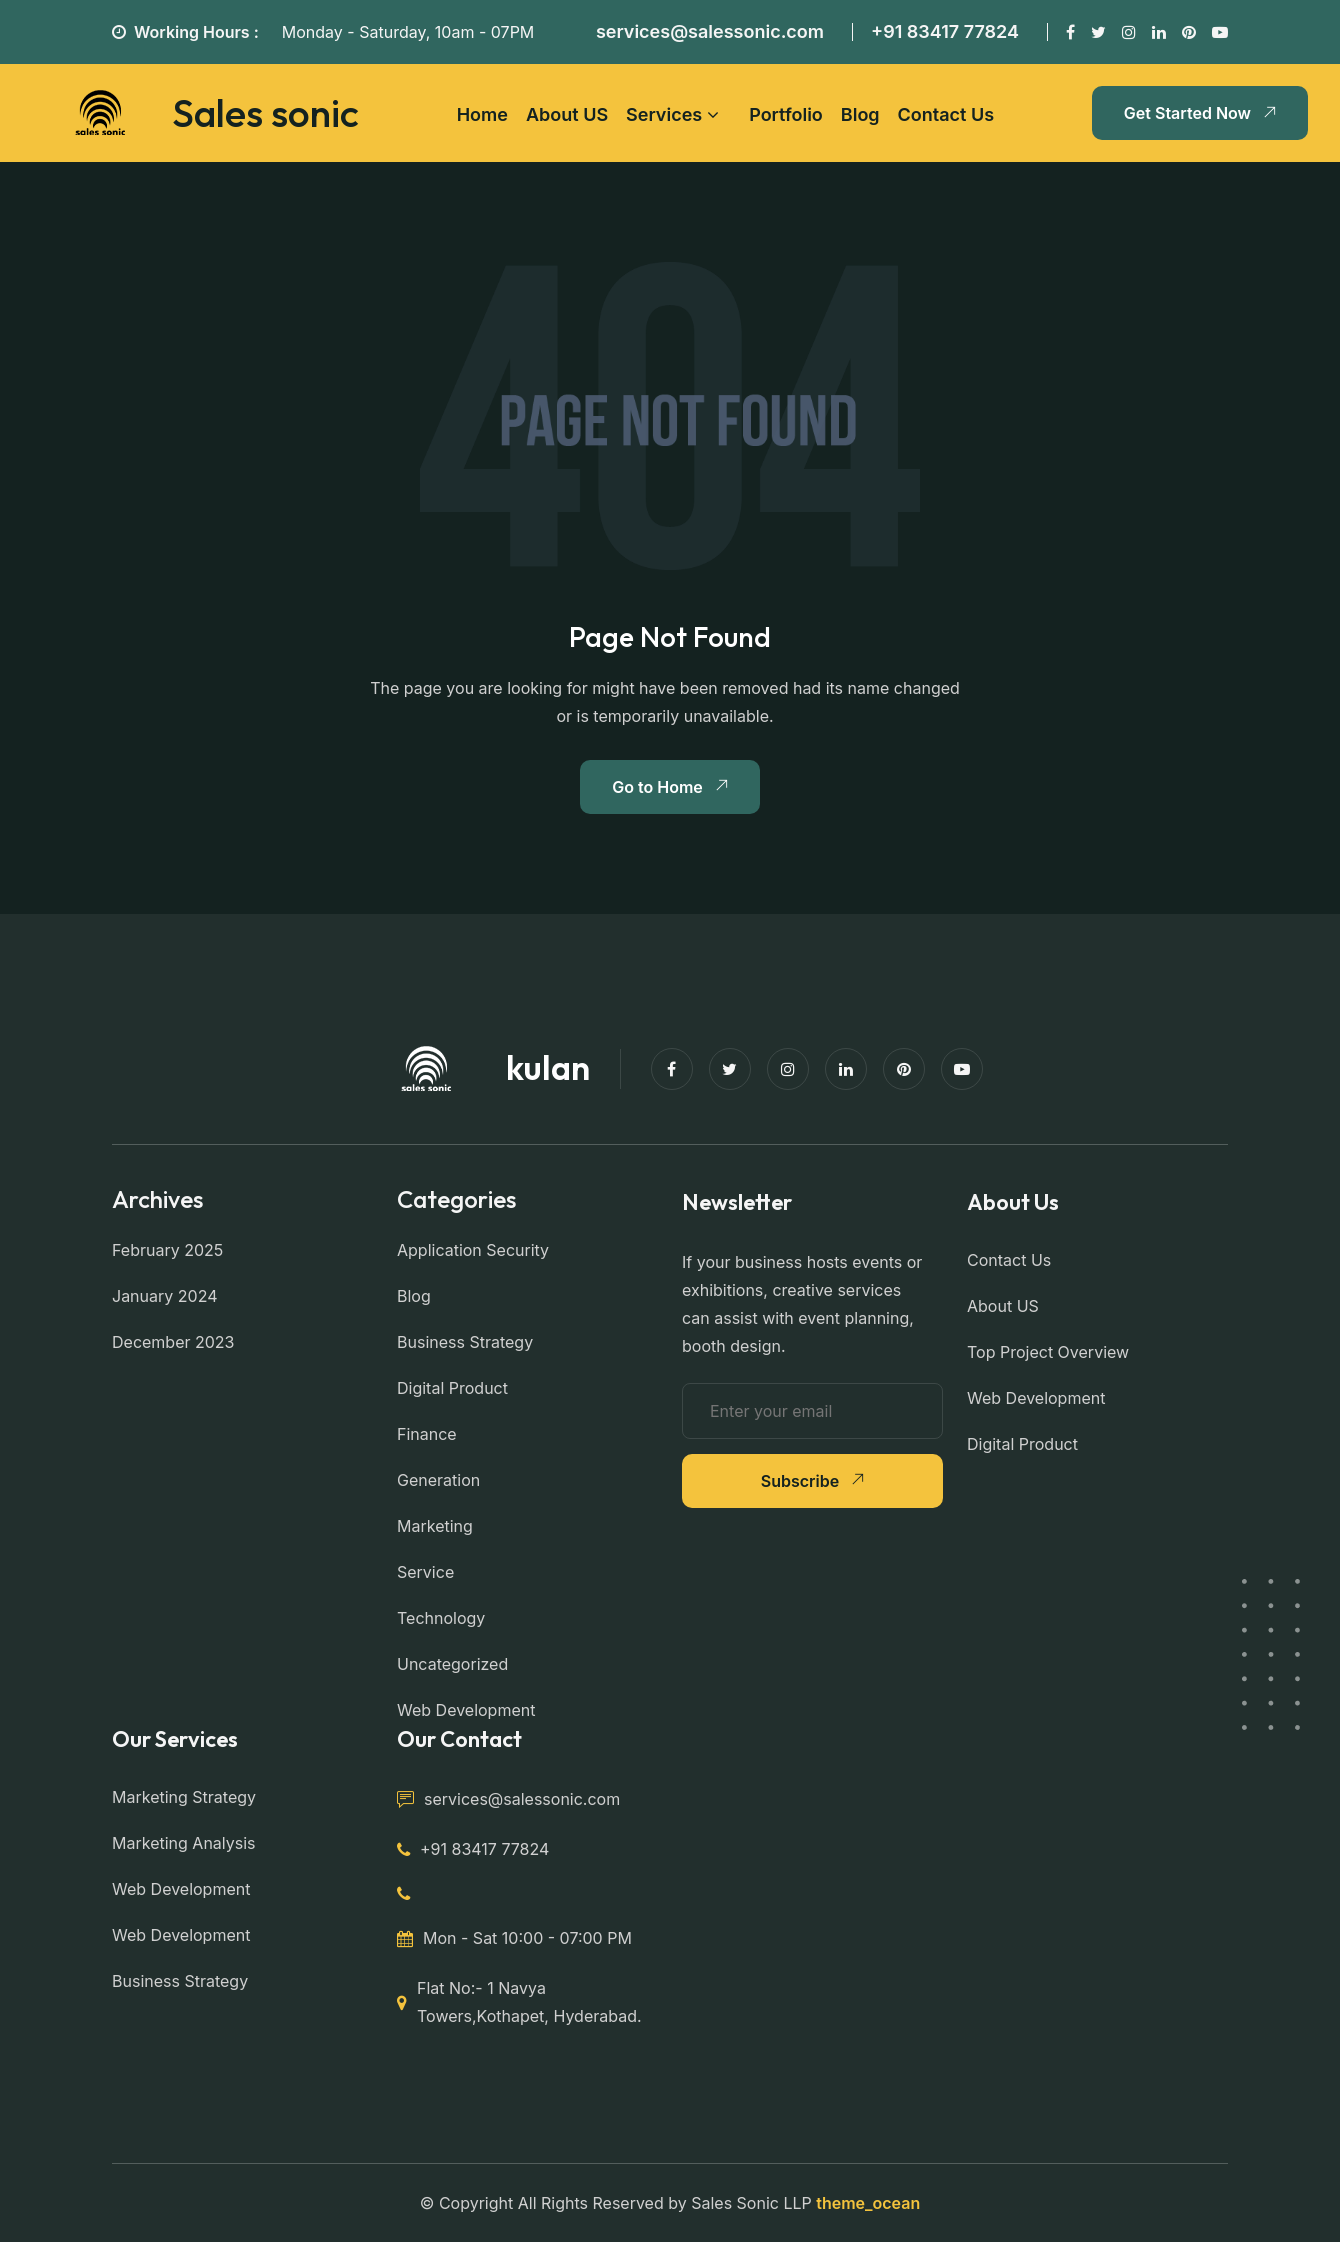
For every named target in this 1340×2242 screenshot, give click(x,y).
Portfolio (786, 114)
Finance (427, 1434)
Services (664, 114)
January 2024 (164, 1296)
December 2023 (173, 1342)
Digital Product (452, 1388)
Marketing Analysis (184, 1843)
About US (567, 114)
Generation (438, 1480)
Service (425, 1572)
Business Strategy (465, 1342)
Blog (860, 114)
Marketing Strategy (184, 1797)
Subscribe (812, 1481)
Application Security (473, 1250)
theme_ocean (868, 2203)
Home (482, 114)
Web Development (466, 1710)
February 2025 (167, 1250)
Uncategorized (452, 1664)
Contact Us (946, 114)
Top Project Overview (1048, 1352)
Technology (441, 1618)
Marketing (435, 1526)
